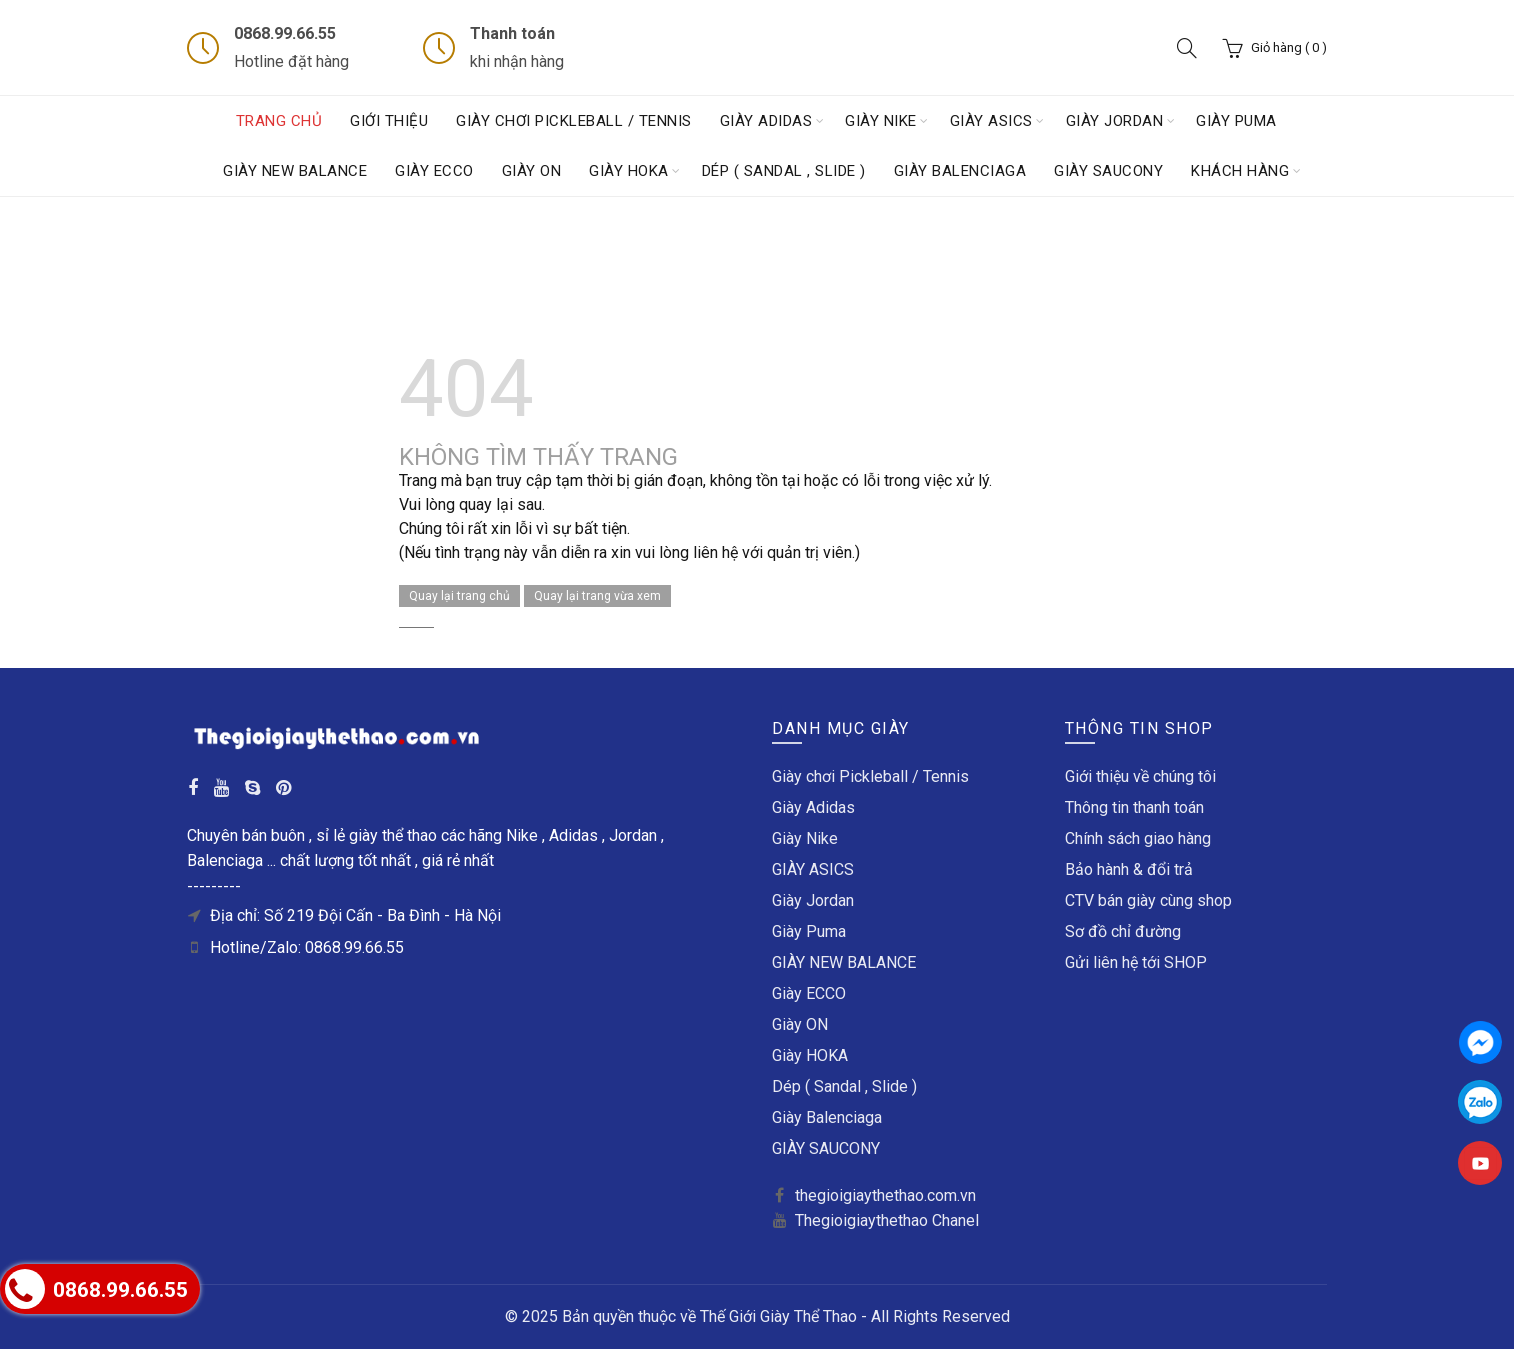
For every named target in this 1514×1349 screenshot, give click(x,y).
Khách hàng (1240, 171)
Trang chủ (279, 121)
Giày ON (532, 171)
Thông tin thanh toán (1134, 807)
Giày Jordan (1115, 121)
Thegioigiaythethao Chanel (887, 1220)
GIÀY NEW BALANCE (295, 171)
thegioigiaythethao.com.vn (885, 1195)
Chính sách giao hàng (1138, 838)
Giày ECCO (434, 171)
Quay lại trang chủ (459, 596)
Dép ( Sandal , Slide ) (784, 171)
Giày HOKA (629, 171)
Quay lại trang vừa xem (597, 596)
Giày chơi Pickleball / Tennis (574, 121)
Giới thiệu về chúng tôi (1140, 776)
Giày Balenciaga (960, 171)
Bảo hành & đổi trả (1129, 869)
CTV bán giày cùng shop (1148, 900)
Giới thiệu (389, 121)
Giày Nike (881, 121)
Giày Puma (1236, 121)
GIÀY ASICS (991, 121)
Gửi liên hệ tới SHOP (1136, 962)
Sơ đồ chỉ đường (1123, 931)
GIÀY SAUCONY (1108, 171)
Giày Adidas (766, 121)
